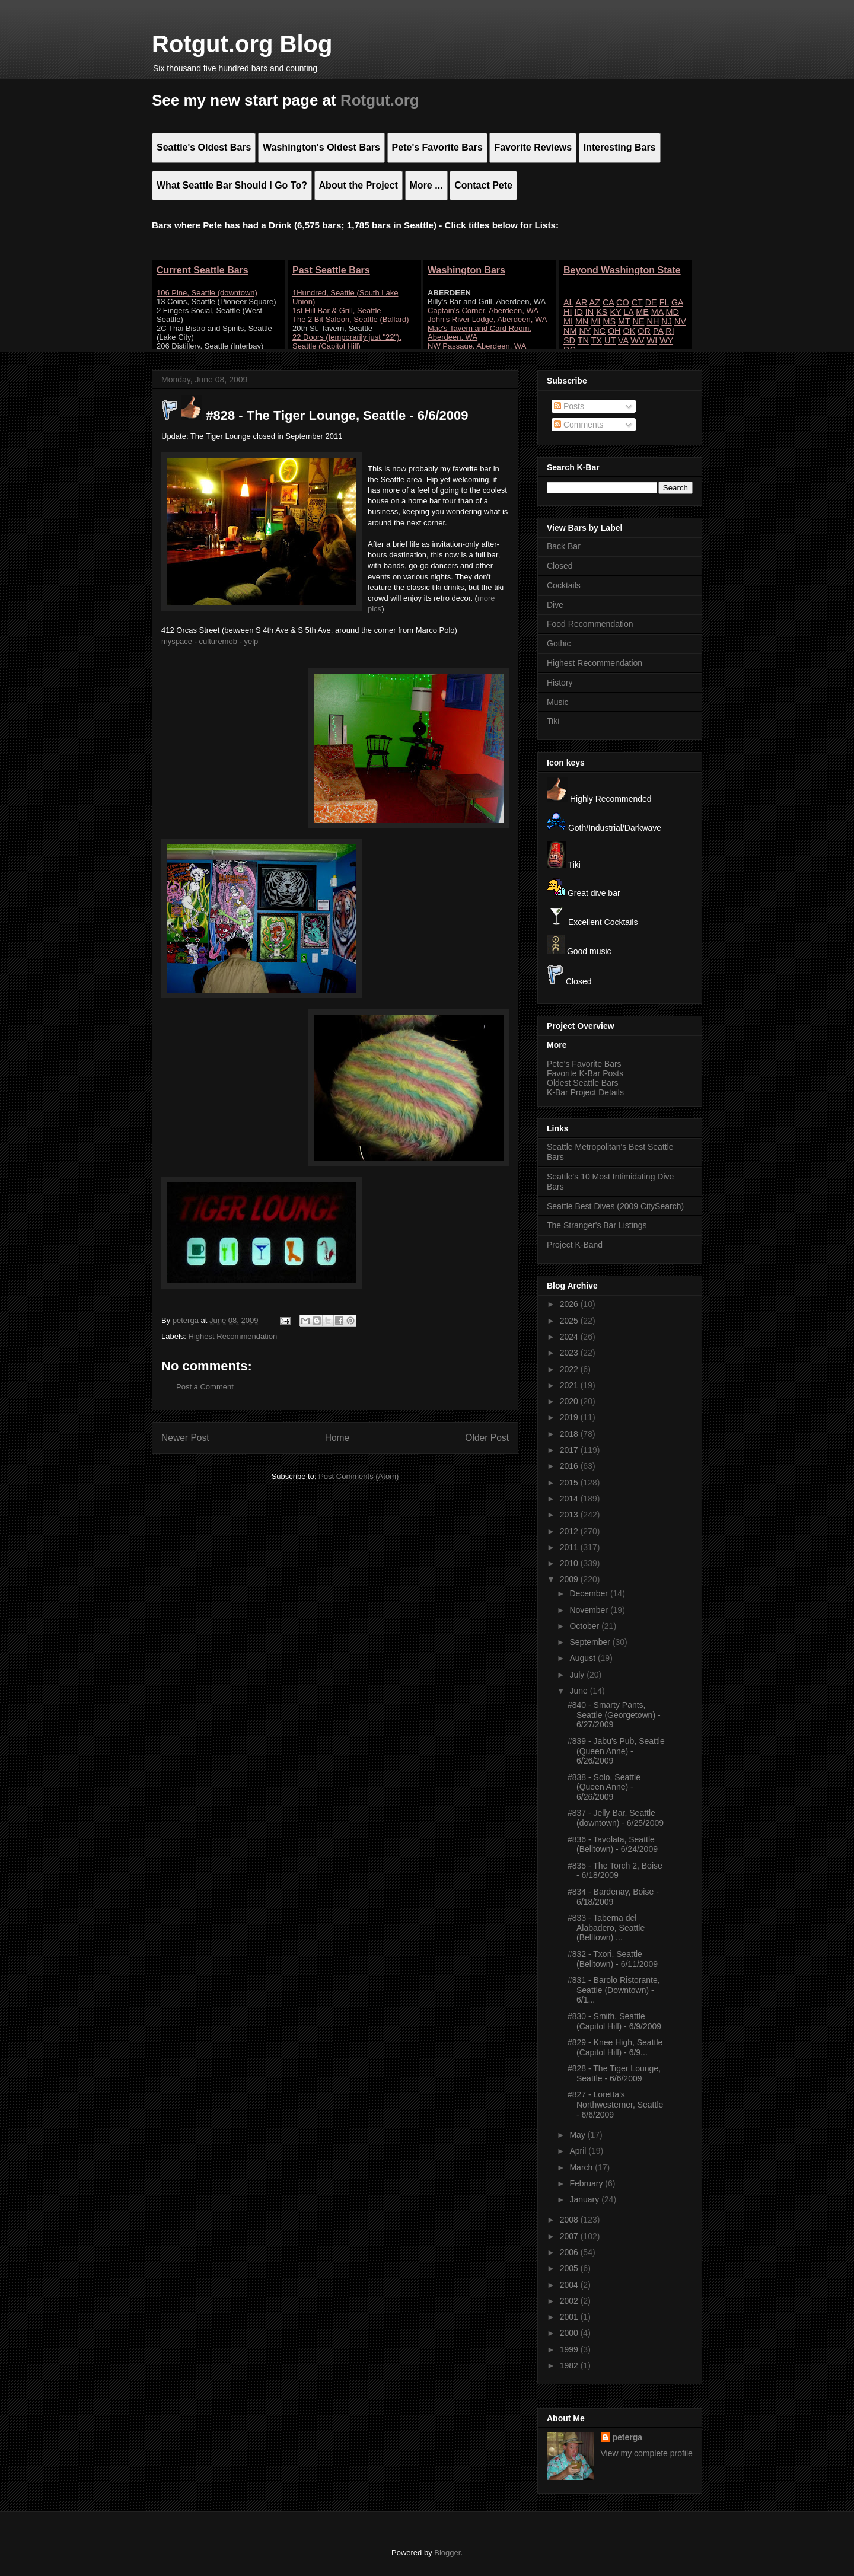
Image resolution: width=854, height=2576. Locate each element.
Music (558, 702)
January (585, 2199)
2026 (570, 1304)
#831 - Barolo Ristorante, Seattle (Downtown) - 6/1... (614, 1990)
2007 (570, 2236)
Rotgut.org (379, 100)
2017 (570, 1450)
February (587, 2183)
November (589, 1610)
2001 (570, 2317)
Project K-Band (575, 1244)
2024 (570, 1336)
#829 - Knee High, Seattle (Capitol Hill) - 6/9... (615, 2047)
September (590, 1642)
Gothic (559, 643)
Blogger (447, 2552)
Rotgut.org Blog (242, 44)
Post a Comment (205, 1386)
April (578, 2151)
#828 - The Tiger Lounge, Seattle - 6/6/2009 (614, 2073)
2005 (570, 2268)
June (579, 1690)
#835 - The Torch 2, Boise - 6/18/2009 (615, 1870)
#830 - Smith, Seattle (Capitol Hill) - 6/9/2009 (614, 2021)
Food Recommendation (590, 624)
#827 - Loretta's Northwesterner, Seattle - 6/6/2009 (615, 2104)
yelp (251, 641)
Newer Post (185, 1438)
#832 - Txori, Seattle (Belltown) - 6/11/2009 (613, 1959)
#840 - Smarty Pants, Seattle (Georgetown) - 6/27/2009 (614, 1715)
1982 (570, 2365)
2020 (570, 1401)
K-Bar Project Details (585, 1092)
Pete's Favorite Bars (584, 1064)
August (583, 1658)
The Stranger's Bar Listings (596, 1225)
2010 (570, 1563)
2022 (570, 1369)
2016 (570, 1466)
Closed (560, 565)
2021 (570, 1385)
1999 (570, 2349)
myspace (176, 641)
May (578, 2135)
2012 (570, 1531)
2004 (570, 2285)
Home (337, 1438)
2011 (570, 1547)
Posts (569, 406)
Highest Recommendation (233, 1336)
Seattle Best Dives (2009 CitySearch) (615, 1206)
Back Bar (564, 546)
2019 (570, 1417)
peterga (628, 2437)
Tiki (553, 721)
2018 (570, 1434)
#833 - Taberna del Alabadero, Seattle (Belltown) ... (606, 1928)
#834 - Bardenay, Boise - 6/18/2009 (613, 1897)
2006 (570, 2252)
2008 (570, 2219)
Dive (555, 605)
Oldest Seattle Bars (583, 1083)
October (585, 1626)
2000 (570, 2333)
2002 (570, 2301)
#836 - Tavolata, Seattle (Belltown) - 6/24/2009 (613, 1844)
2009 (570, 1579)
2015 (570, 1482)
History (560, 682)
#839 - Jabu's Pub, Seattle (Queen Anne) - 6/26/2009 (616, 1751)
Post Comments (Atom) (358, 1476)
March (582, 2167)
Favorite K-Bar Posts (585, 1073)
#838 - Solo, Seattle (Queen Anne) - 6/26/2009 (604, 1787)
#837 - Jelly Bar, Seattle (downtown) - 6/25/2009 (616, 1818)
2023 (570, 1352)
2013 (570, 1514)
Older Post (487, 1438)
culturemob (218, 641)
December (589, 1593)
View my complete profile (647, 2453)
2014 (570, 1498)
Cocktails (564, 585)
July (578, 1674)
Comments (579, 424)
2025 (570, 1320)
